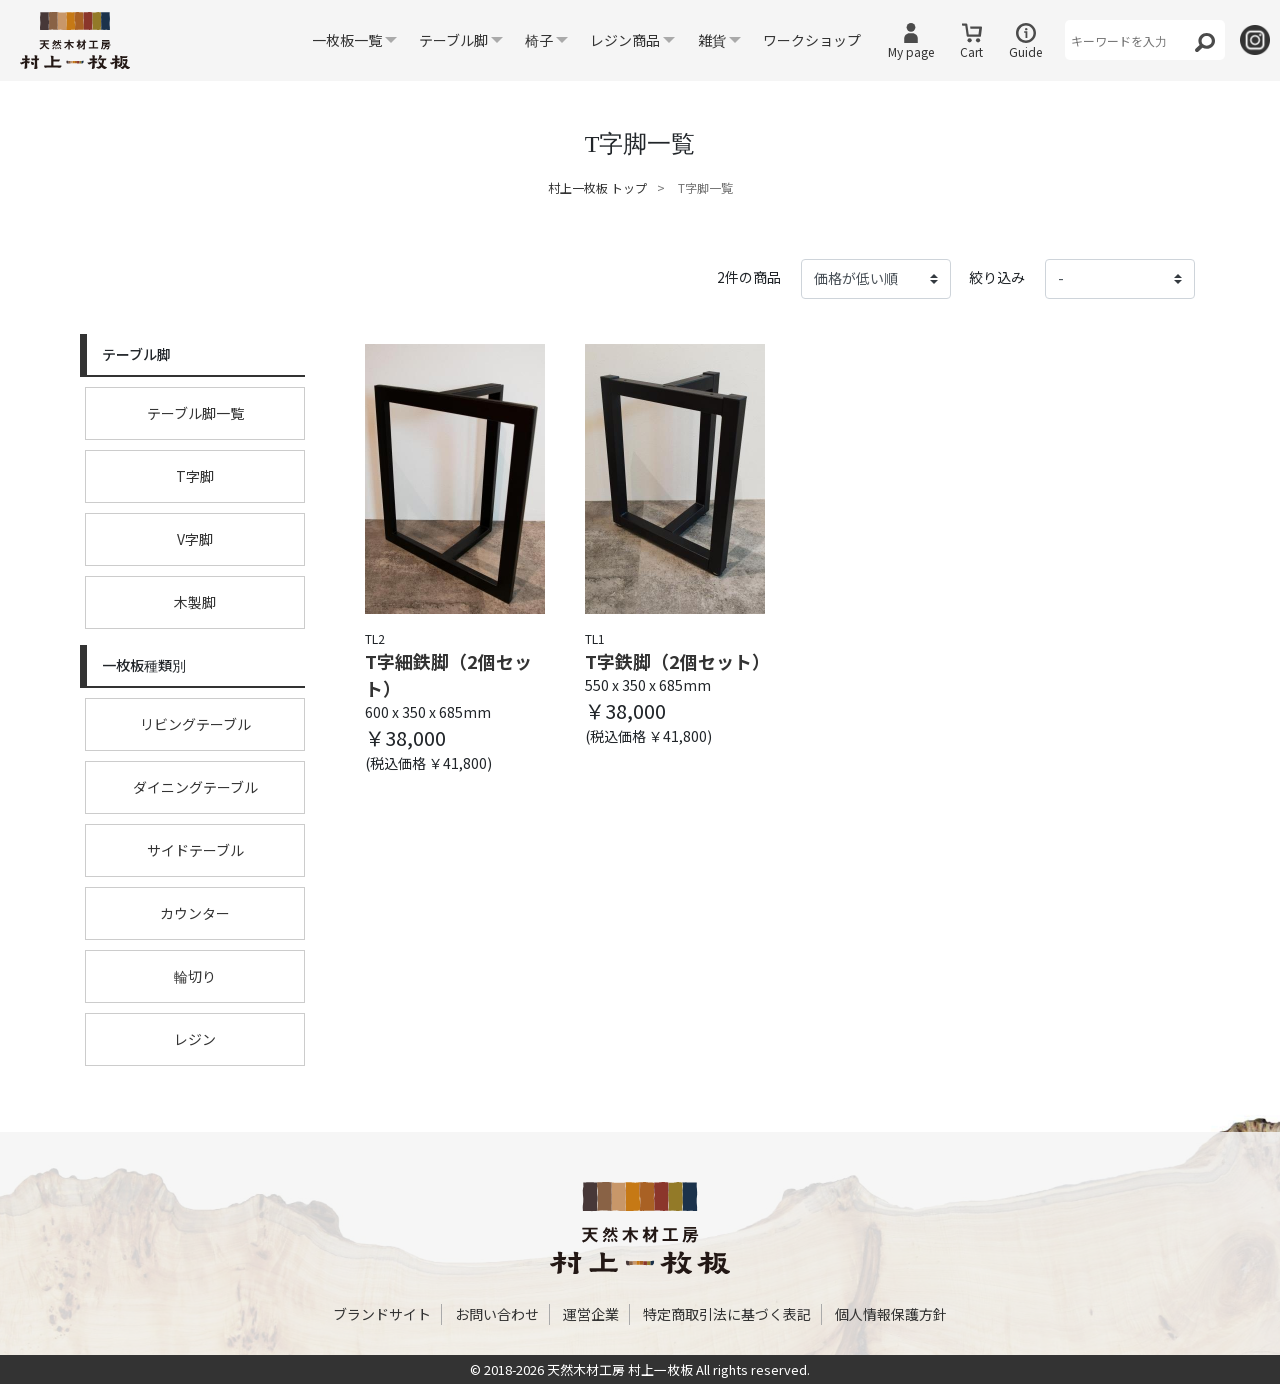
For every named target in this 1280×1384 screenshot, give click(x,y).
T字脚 (195, 476)
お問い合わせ (497, 1314)
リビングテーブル (195, 724)
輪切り (195, 976)
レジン (195, 1039)
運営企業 (591, 1314)
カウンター (195, 913)
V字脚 (195, 539)
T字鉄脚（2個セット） (675, 661)
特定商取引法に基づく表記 (727, 1314)
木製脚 (195, 602)
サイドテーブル (195, 850)
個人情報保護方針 (891, 1314)
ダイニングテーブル (195, 787)
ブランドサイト (382, 1314)
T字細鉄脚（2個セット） (448, 674)
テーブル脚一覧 (195, 413)
